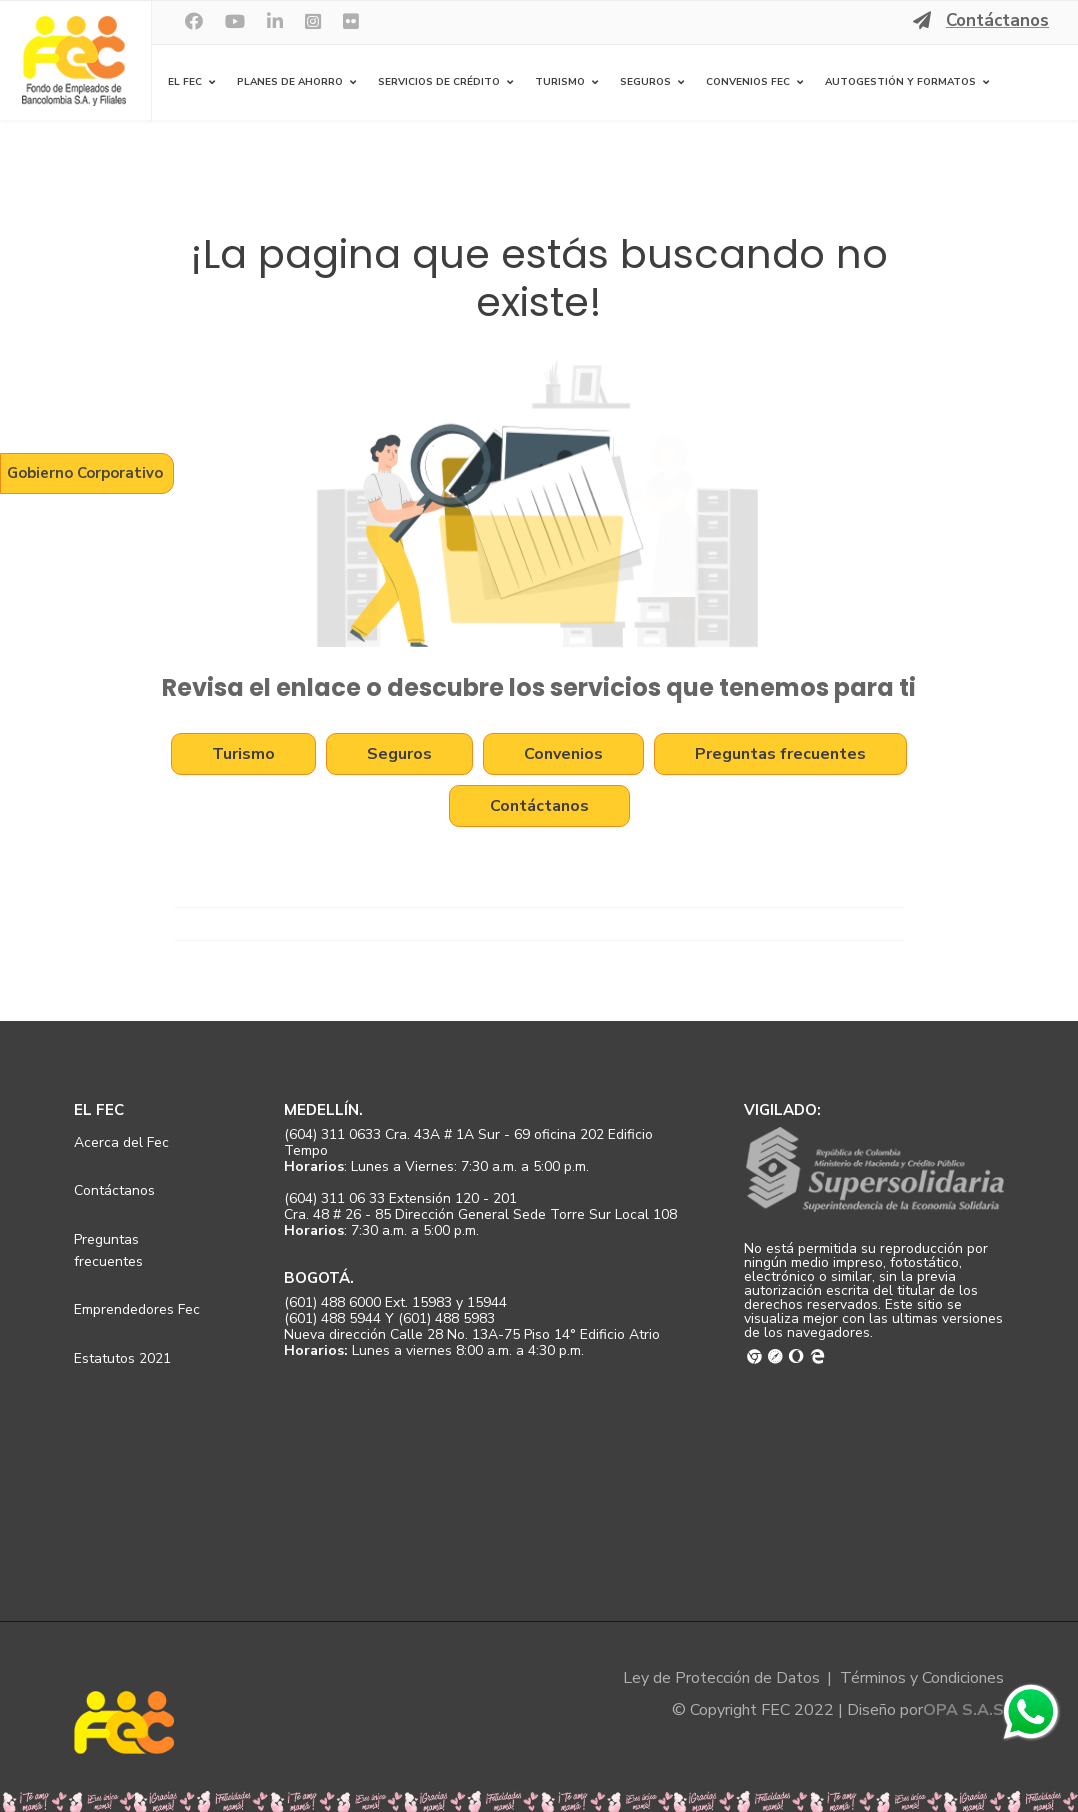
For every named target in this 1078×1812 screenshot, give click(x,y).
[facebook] (194, 22)
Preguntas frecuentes (780, 754)
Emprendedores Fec (137, 1309)
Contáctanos (997, 20)
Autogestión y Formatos (900, 82)
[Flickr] (351, 22)
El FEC (185, 82)
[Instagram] (313, 22)
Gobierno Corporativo (85, 473)
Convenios (563, 754)
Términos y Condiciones (922, 1678)
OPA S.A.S (963, 1710)
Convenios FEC (748, 82)
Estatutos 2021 (122, 1358)
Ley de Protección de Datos (721, 1678)
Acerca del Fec (121, 1142)
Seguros (645, 82)
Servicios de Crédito (439, 82)
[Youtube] (235, 22)
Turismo (560, 82)
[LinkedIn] (275, 22)
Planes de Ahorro (290, 82)
